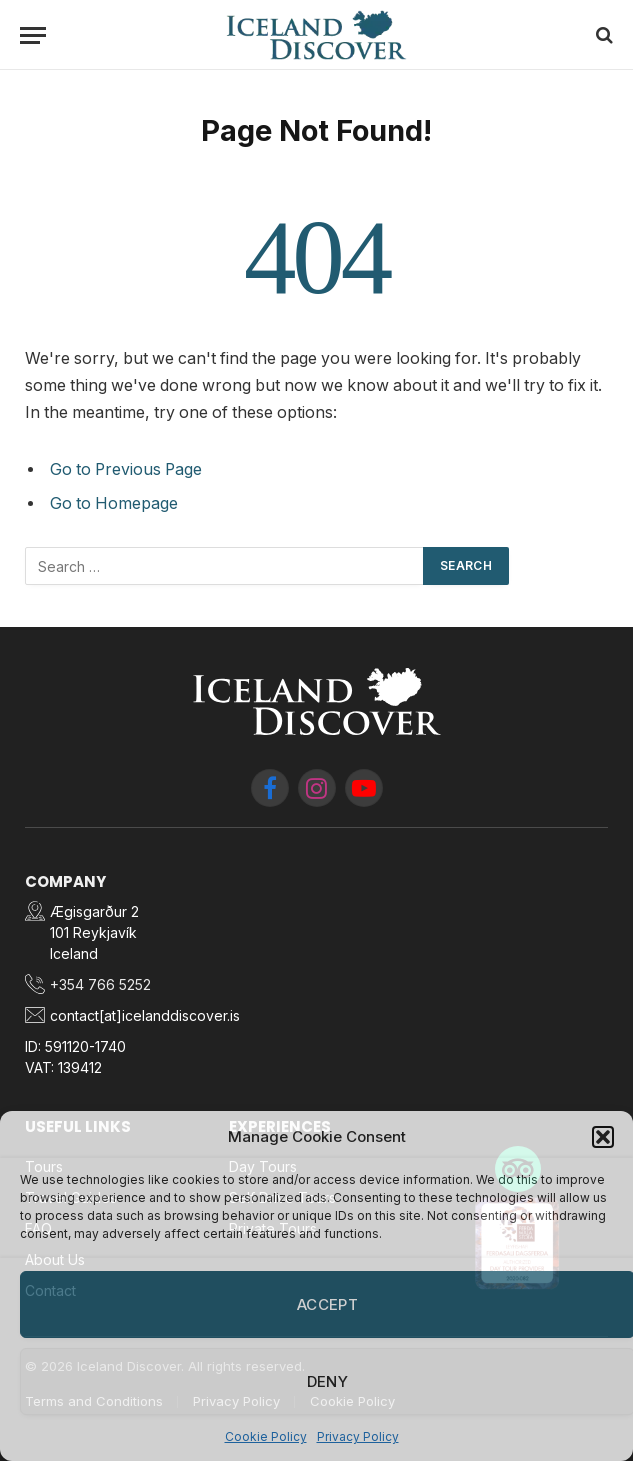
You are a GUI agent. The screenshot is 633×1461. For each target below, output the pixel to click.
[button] (603, 1137)
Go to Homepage (114, 503)
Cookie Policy (266, 1436)
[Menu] (33, 35)
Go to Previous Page (126, 469)
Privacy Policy (358, 1436)
